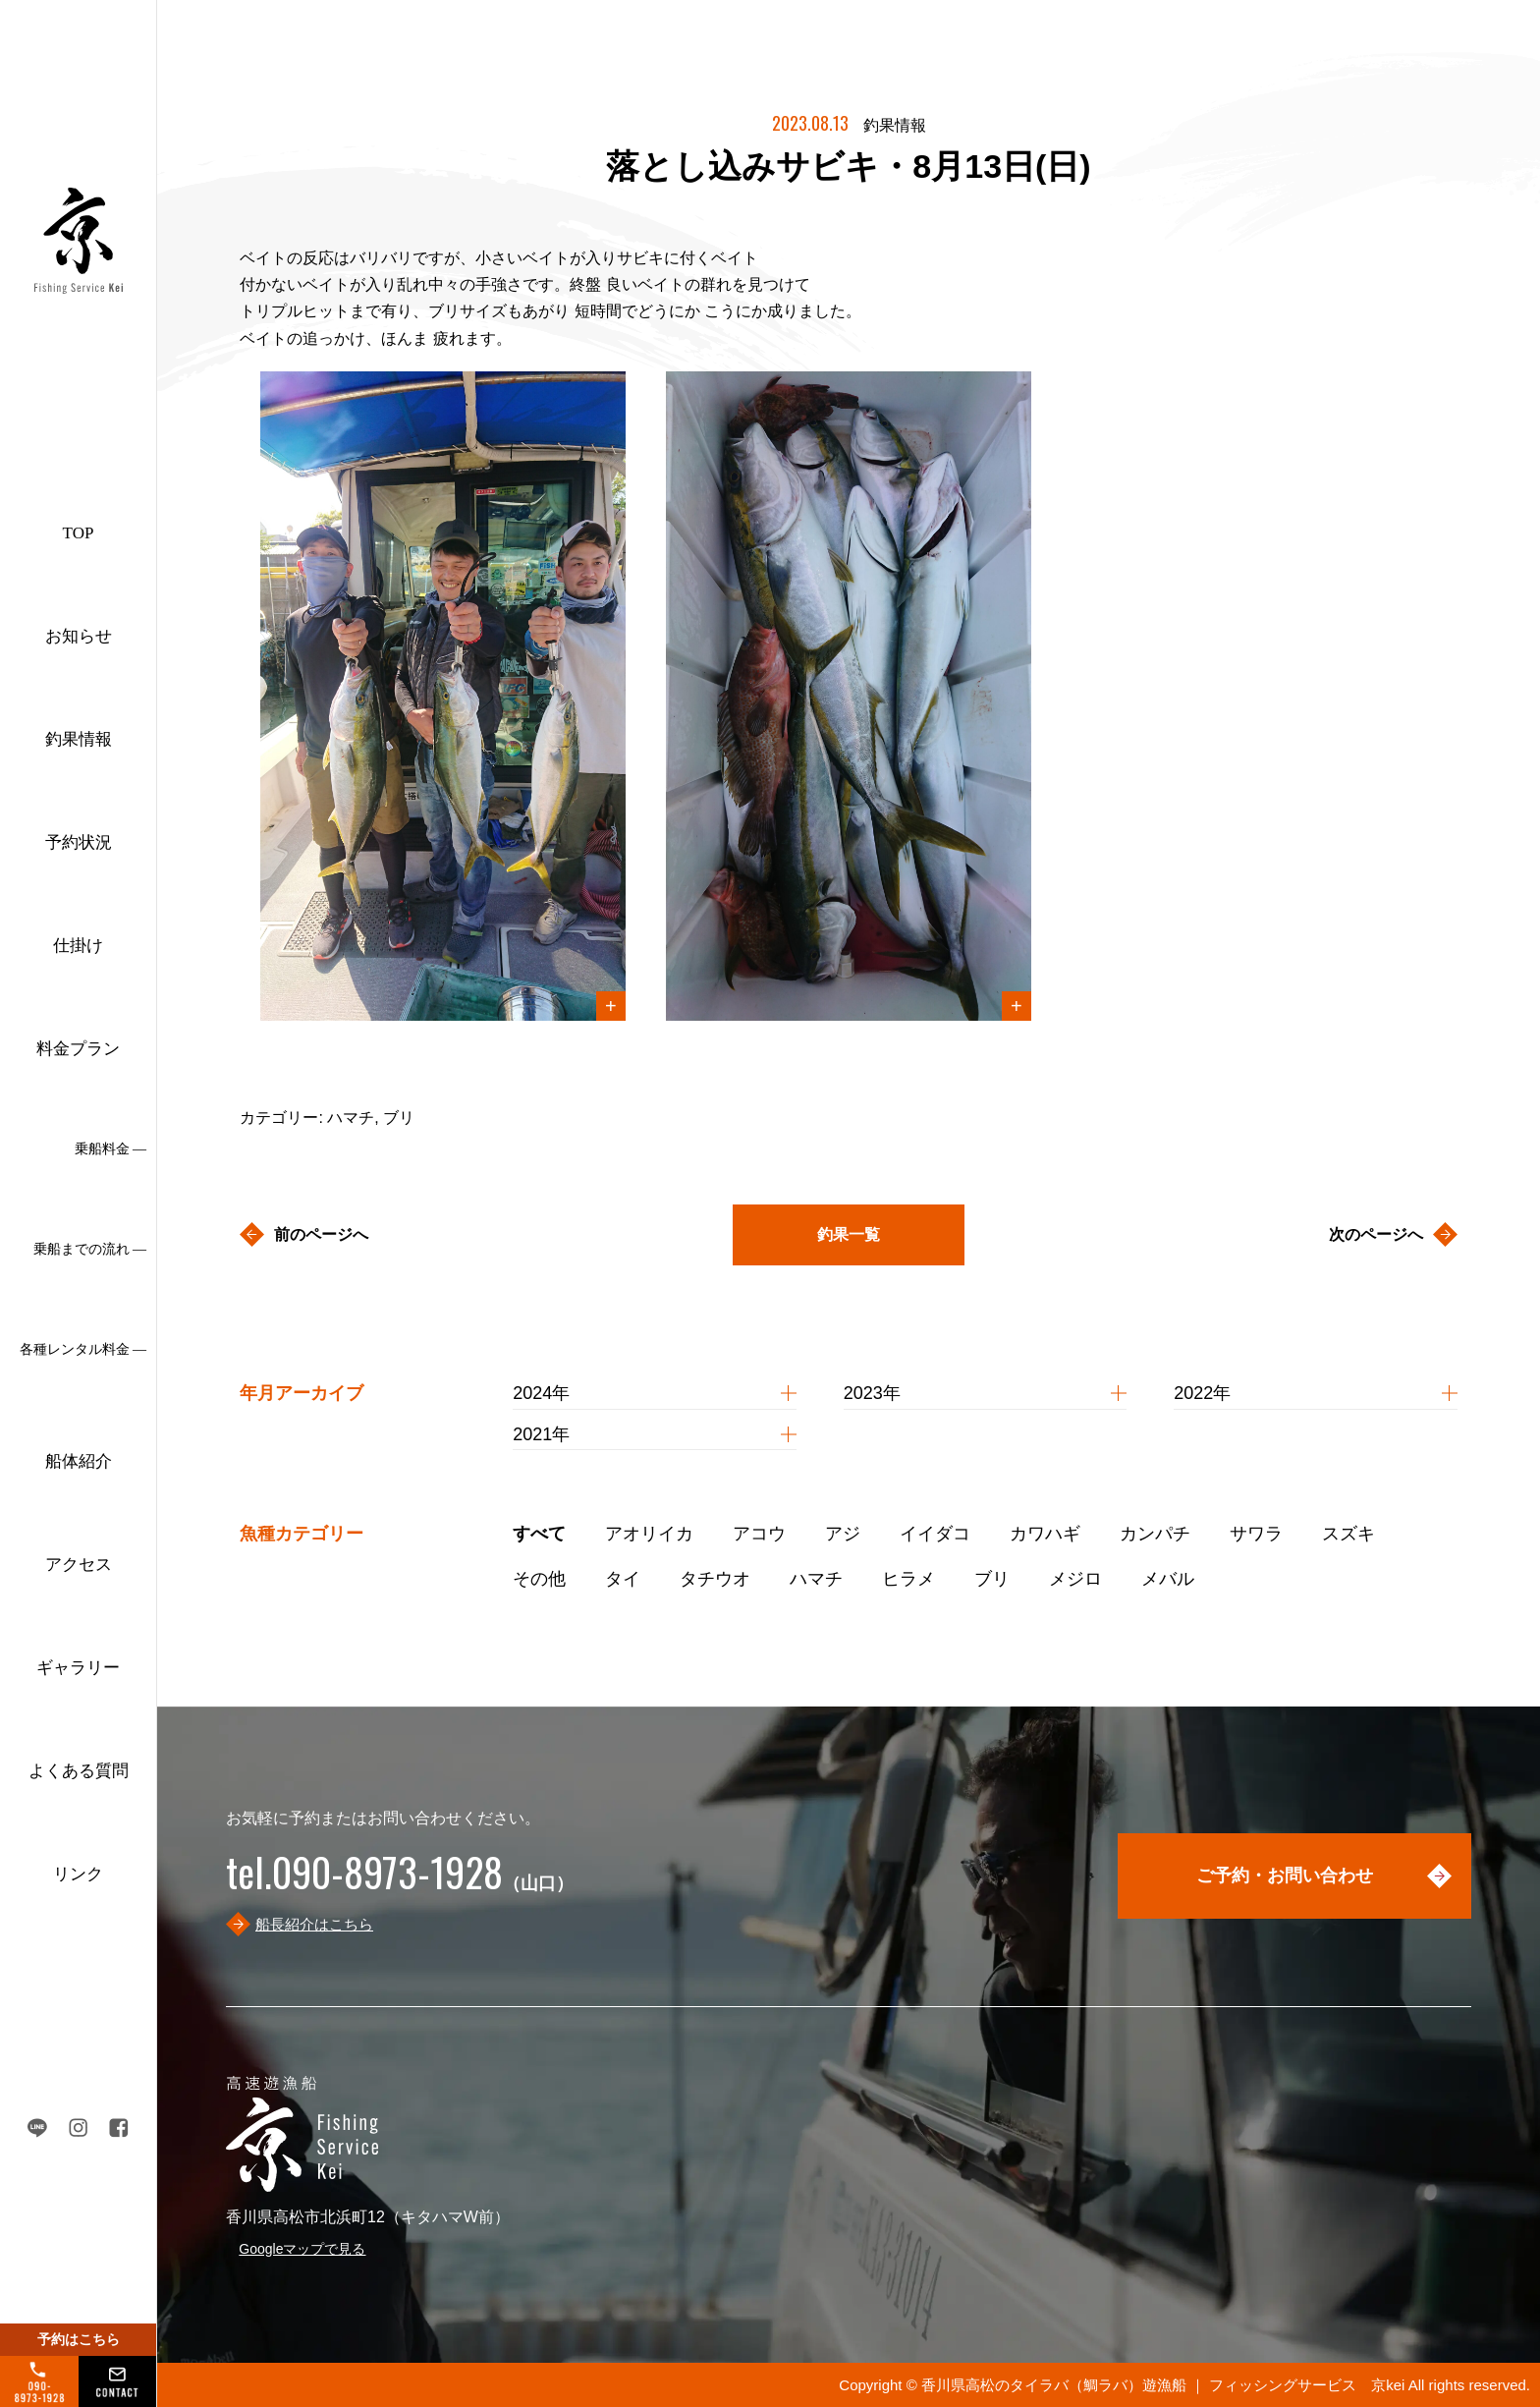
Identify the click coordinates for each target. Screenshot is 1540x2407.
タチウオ (715, 1579)
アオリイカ (649, 1533)
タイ (622, 1579)
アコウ (759, 1533)
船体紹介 (78, 1461)
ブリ (992, 1579)
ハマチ (816, 1579)
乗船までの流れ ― (90, 1249)
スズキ (1348, 1533)
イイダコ (935, 1533)
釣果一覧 (848, 1234)
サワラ (1256, 1533)
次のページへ (1376, 1234)
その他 (539, 1579)
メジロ (1075, 1579)
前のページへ (321, 1234)
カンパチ (1155, 1533)
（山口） (400, 1883)
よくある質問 (78, 1771)
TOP (78, 533)
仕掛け (78, 945)
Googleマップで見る (302, 2249)
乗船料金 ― (111, 1149)
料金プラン (78, 1048)
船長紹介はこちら (314, 1924)
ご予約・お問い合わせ (1284, 1875)
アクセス (78, 1564)
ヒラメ (908, 1579)
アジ (842, 1533)
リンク (78, 1874)
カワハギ (1045, 1533)
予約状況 (78, 842)
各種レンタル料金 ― (83, 1349)
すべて (539, 1533)
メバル (1167, 1579)
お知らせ (78, 636)
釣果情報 (78, 739)
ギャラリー (78, 1667)
